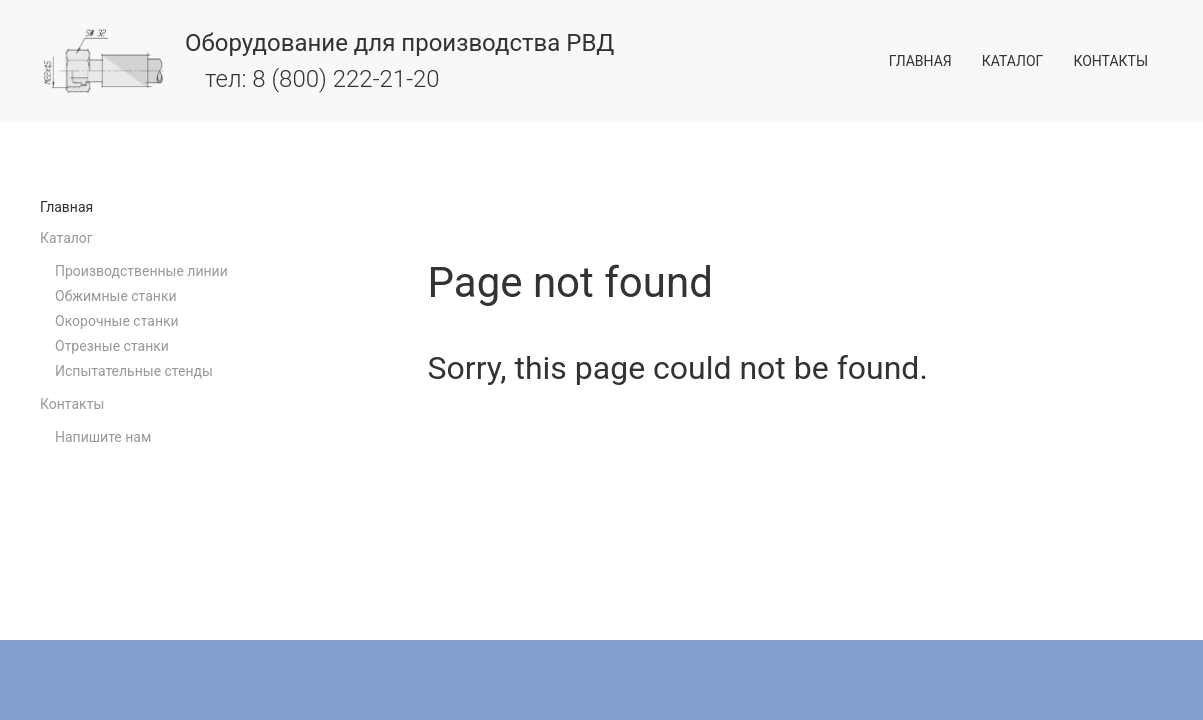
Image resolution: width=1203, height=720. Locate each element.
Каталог (1013, 61)
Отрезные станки (112, 346)
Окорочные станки (117, 321)
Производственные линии (141, 271)
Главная (920, 61)
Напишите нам (103, 437)
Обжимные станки (116, 296)
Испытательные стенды (134, 371)
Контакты (1110, 61)
